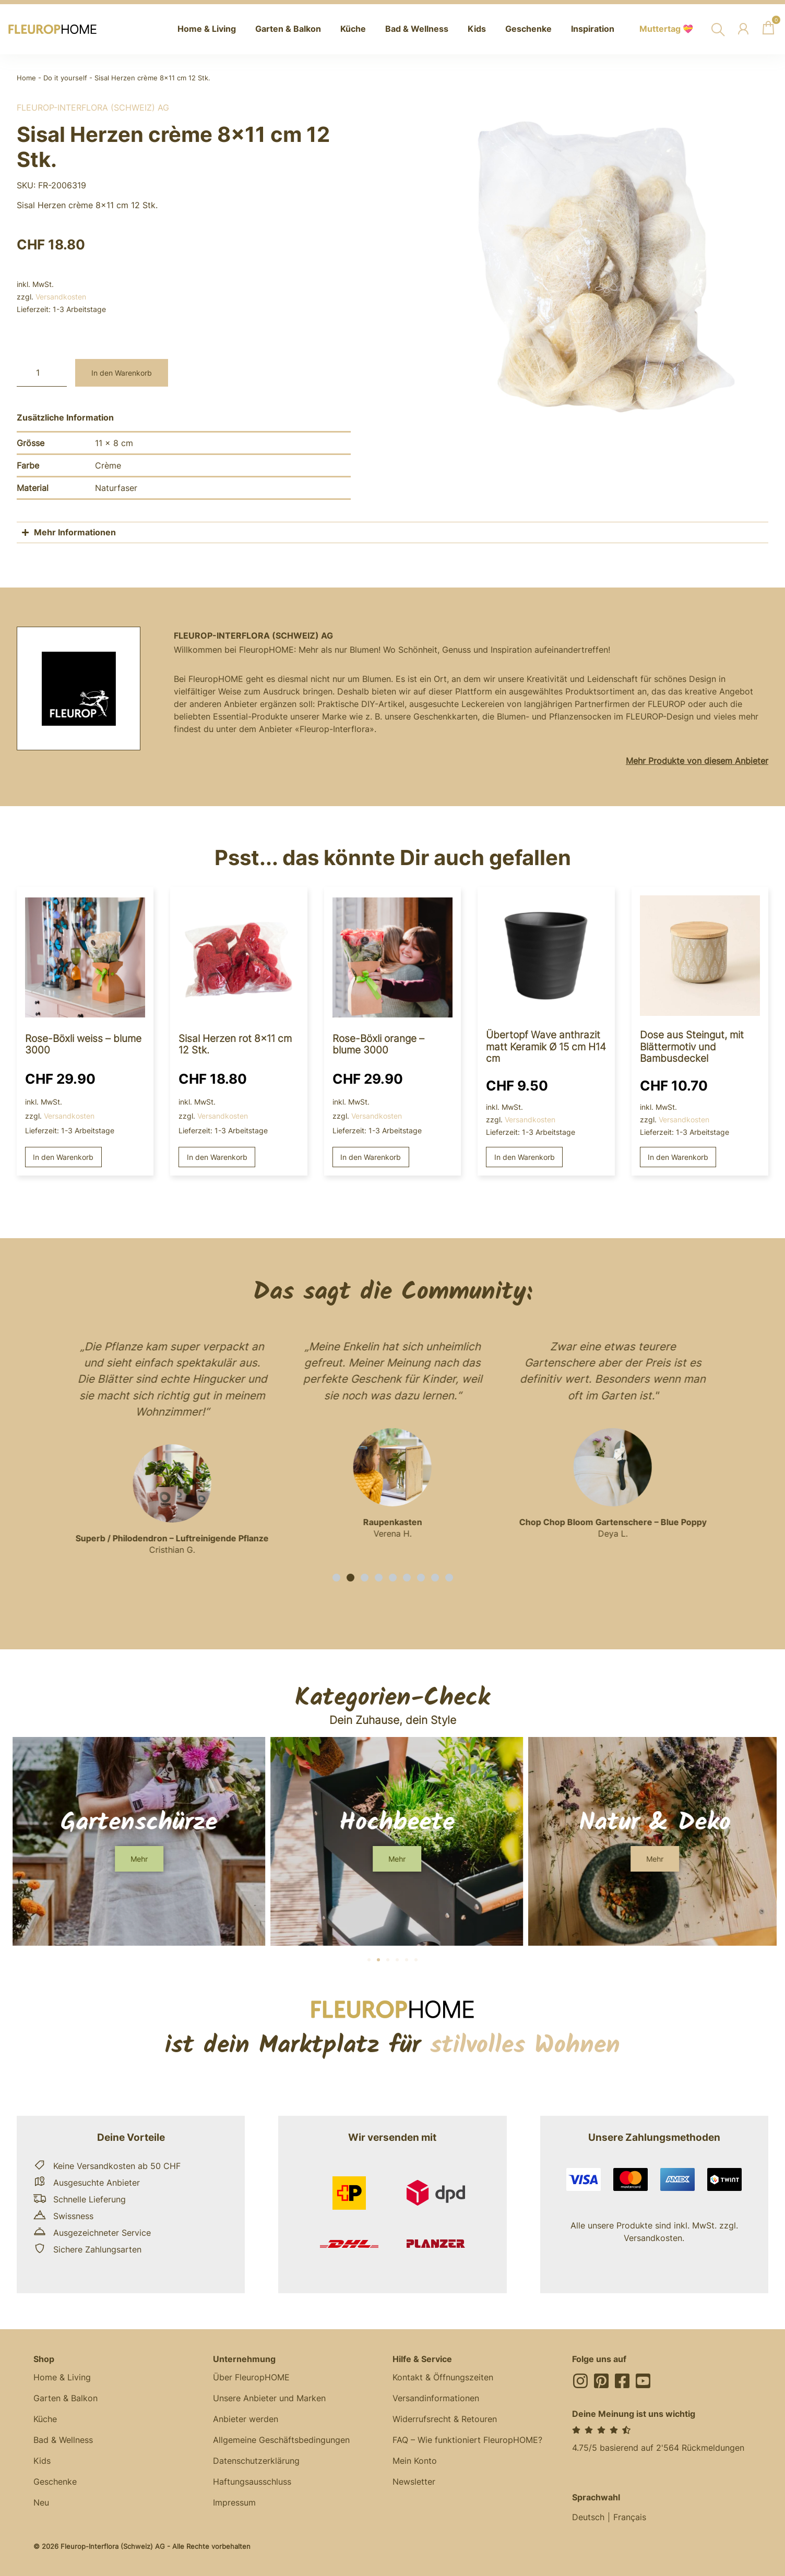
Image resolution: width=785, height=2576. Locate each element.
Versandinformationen (435, 2398)
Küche (45, 2419)
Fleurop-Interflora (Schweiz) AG (93, 107)
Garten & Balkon (65, 2398)
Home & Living (62, 2377)
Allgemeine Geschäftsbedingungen (281, 2440)
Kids (42, 2460)
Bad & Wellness (63, 2440)
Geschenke (55, 2481)
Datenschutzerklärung (256, 2460)
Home (26, 78)
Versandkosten (60, 296)
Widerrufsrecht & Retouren (444, 2419)
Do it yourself (65, 78)
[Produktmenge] (42, 373)
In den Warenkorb (121, 372)
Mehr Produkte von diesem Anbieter (697, 761)
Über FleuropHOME (251, 2377)
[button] (336, 1577)
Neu (41, 2502)
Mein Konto (414, 2460)
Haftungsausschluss (252, 2481)
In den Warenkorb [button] (63, 1157)
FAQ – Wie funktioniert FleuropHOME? (467, 2440)
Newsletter (413, 2481)
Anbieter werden (245, 2419)
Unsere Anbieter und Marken (269, 2398)
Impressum (234, 2502)
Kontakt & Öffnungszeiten (442, 2377)
